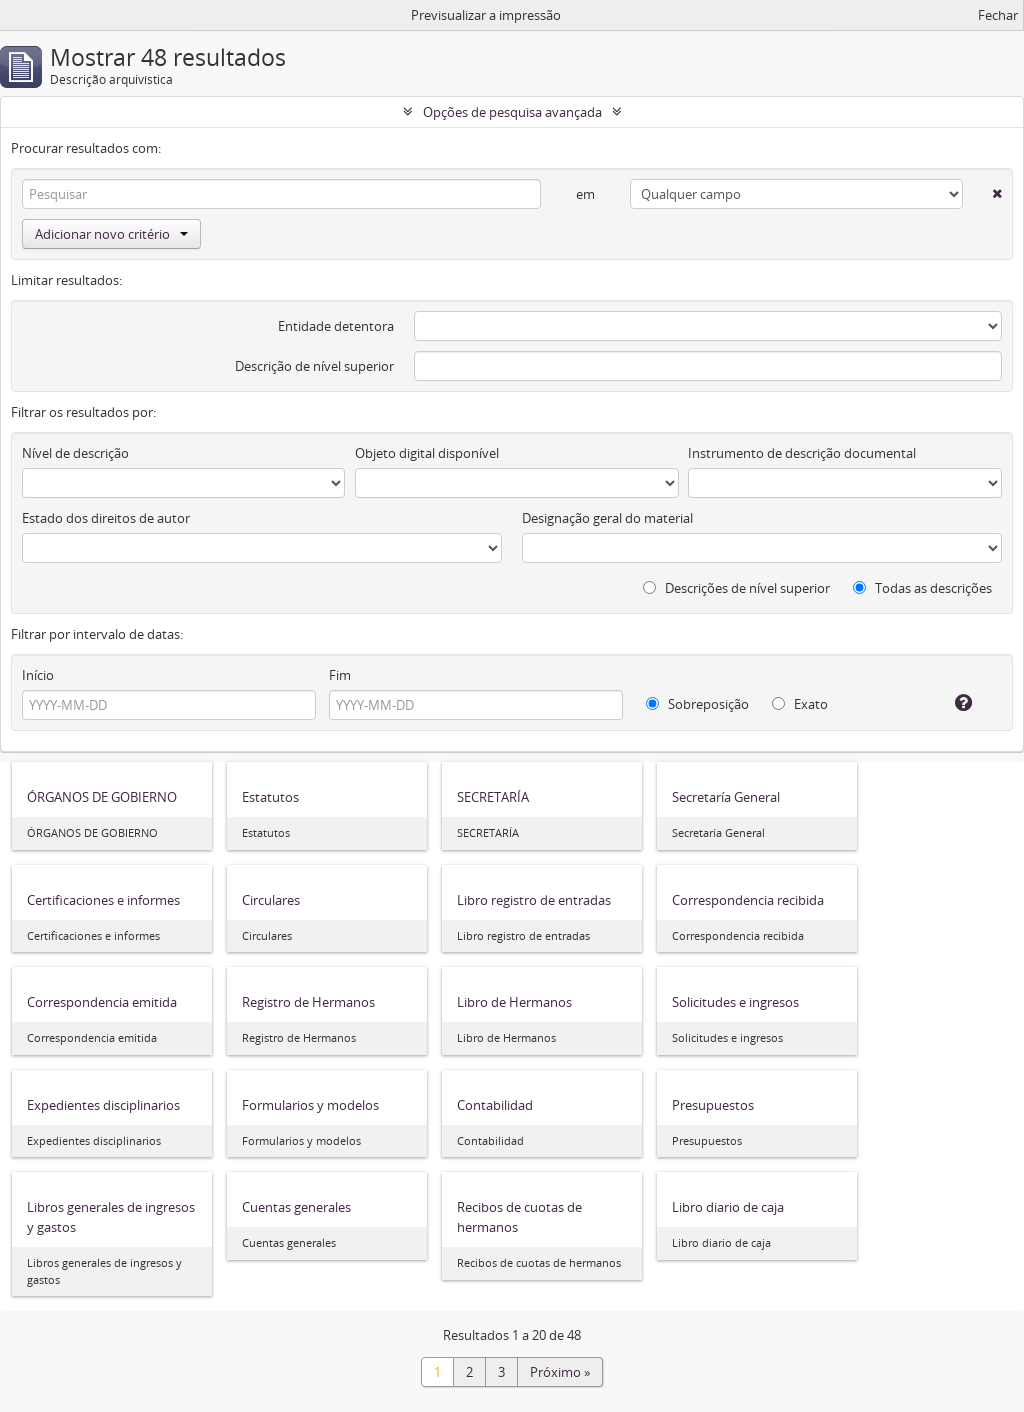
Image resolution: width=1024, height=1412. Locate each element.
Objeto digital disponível (427, 453)
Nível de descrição (75, 453)
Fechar (998, 15)
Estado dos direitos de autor (106, 518)
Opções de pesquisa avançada (512, 112)
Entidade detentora (336, 326)
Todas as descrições (922, 588)
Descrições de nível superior (736, 588)
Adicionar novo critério (111, 234)
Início (38, 675)
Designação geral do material (607, 518)
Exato (800, 704)
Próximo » (560, 1372)
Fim (340, 675)
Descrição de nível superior (314, 366)
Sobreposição (697, 704)
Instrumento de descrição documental (802, 453)
